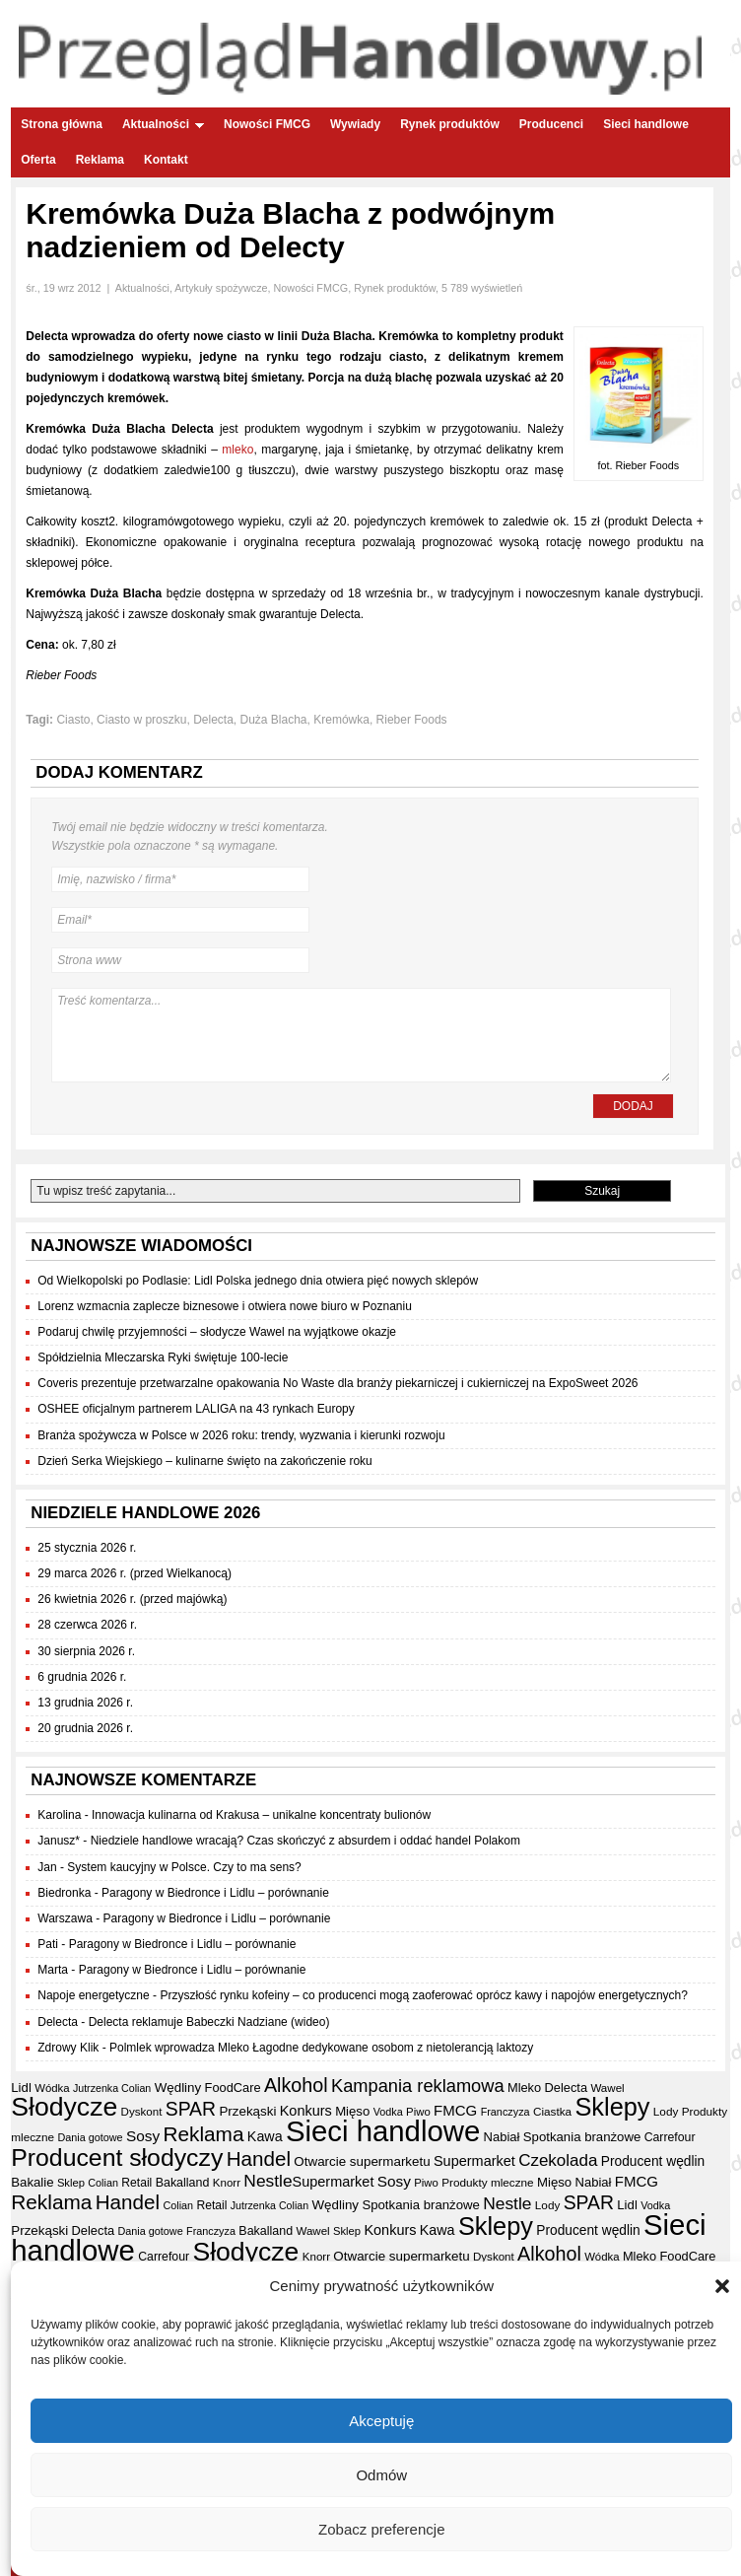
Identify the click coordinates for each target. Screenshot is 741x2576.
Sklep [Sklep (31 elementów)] (71, 2183)
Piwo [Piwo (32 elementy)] (418, 2112)
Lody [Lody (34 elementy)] (665, 2111)
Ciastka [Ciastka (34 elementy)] (552, 2111)
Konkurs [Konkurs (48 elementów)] (306, 2111)
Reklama (100, 160)
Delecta (213, 720)
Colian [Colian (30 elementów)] (103, 2183)
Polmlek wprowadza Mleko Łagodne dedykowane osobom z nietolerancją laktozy (321, 2047)
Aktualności (163, 124)
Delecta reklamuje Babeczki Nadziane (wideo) (209, 2022)
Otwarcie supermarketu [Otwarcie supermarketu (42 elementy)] (362, 2161)
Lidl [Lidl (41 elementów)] (21, 2087)
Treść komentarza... (360, 1035)
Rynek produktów (450, 124)
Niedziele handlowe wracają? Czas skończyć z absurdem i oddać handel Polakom (305, 1840)
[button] (722, 2286)
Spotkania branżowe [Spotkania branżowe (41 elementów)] (582, 2136)
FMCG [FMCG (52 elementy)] (455, 2110)
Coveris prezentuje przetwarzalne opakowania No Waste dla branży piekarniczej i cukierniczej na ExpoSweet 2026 (337, 1383)
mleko (237, 449)
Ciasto (73, 720)
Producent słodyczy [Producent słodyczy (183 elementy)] (117, 2157)
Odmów (381, 2475)
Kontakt (166, 160)
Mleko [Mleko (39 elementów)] (524, 2087)
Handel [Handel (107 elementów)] (259, 2158)
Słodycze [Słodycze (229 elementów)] (64, 2107)
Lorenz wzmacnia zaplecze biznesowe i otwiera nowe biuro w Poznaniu (224, 1306)
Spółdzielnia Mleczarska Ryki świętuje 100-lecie (162, 1357)
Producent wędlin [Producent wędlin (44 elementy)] (653, 2161)
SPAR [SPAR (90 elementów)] (191, 2109)
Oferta (38, 160)
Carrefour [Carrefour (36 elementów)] (670, 2137)
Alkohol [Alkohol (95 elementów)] (296, 2085)
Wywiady (355, 124)
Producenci (551, 124)
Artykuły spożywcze (220, 288)
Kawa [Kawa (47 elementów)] (265, 2136)
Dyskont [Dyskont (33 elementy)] (142, 2112)
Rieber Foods (411, 720)
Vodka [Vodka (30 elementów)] (388, 2112)
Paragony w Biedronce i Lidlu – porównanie (215, 1893)
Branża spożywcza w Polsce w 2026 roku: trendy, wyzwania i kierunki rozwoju (240, 1435)
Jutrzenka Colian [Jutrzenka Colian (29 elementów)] (112, 2088)
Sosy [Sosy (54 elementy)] (143, 2135)
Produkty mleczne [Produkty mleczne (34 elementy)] (487, 2182)
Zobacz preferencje (381, 2529)
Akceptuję (381, 2420)
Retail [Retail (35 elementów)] (136, 2183)
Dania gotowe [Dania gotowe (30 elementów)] (89, 2137)
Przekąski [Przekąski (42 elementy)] (247, 2111)
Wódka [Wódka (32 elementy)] (51, 2088)
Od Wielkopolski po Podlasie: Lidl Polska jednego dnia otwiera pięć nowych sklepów (257, 1281)
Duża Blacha (273, 720)
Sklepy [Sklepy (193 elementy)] (611, 2107)
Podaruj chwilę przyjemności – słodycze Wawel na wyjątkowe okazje (216, 1332)
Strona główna (61, 124)
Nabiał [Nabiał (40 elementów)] (502, 2136)
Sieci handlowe (646, 124)
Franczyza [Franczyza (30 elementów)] (505, 2112)
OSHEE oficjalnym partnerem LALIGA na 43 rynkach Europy (196, 1409)
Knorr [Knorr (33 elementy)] (226, 2183)
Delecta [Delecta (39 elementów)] (566, 2087)
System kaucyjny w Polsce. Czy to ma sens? (184, 1867)
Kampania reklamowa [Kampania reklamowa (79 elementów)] (418, 2085)
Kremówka (341, 720)
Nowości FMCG (267, 124)
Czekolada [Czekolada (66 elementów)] (557, 2160)
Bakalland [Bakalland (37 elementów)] (183, 2183)
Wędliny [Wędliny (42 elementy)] (178, 2087)
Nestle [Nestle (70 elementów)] (267, 2181)
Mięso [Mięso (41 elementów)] (352, 2111)
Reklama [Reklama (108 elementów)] (203, 2134)
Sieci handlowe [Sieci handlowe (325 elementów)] (383, 2131)
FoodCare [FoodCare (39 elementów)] (233, 2087)
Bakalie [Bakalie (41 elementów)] (32, 2182)
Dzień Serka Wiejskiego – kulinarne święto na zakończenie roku (204, 1461)
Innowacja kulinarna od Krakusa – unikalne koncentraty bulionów (261, 1815)
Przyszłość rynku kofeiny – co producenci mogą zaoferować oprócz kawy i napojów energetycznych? (424, 1995)
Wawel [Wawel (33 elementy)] (607, 2088)
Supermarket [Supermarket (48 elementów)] (474, 2161)
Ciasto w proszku (141, 720)
